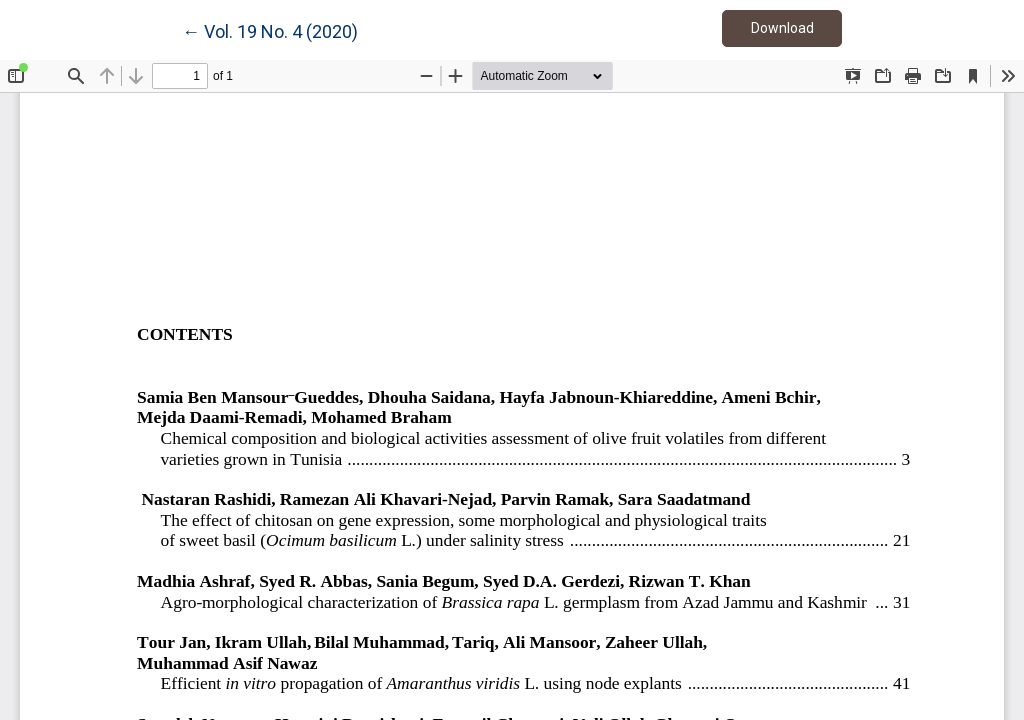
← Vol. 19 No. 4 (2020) (270, 30)
